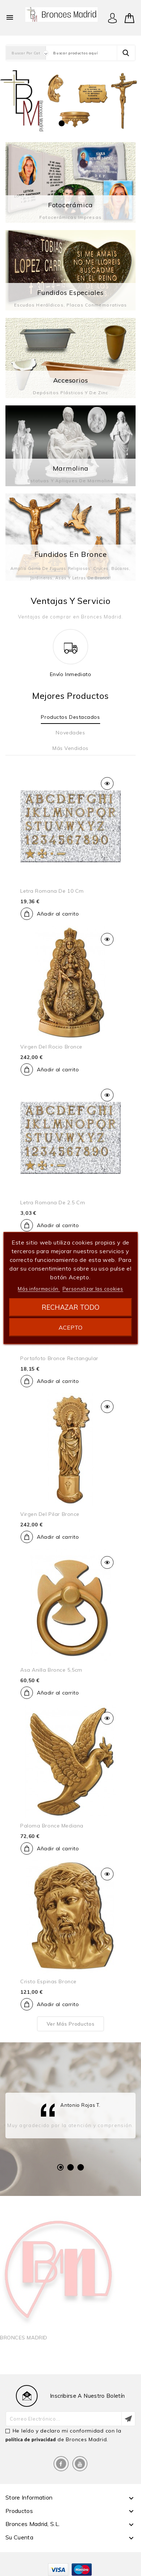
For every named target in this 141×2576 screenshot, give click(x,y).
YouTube (80, 2464)
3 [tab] (80, 2167)
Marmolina (71, 468)
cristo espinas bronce (48, 1981)
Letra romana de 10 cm (52, 891)
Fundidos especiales (70, 292)
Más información (39, 1289)
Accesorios (70, 380)
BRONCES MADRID (23, 2337)
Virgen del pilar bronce (50, 1514)
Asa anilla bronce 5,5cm (51, 1670)
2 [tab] (70, 2167)
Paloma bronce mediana (52, 1825)
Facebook (61, 2464)
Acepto (70, 1327)
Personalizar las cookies (93, 1289)
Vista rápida (107, 783)
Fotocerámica (70, 205)
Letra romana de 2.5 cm (52, 1202)
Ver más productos (71, 2024)
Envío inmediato (70, 674)
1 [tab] (60, 2167)
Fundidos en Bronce (70, 554)
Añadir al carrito (58, 913)
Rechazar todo (70, 1307)
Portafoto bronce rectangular (59, 1358)
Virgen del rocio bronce (51, 1046)
